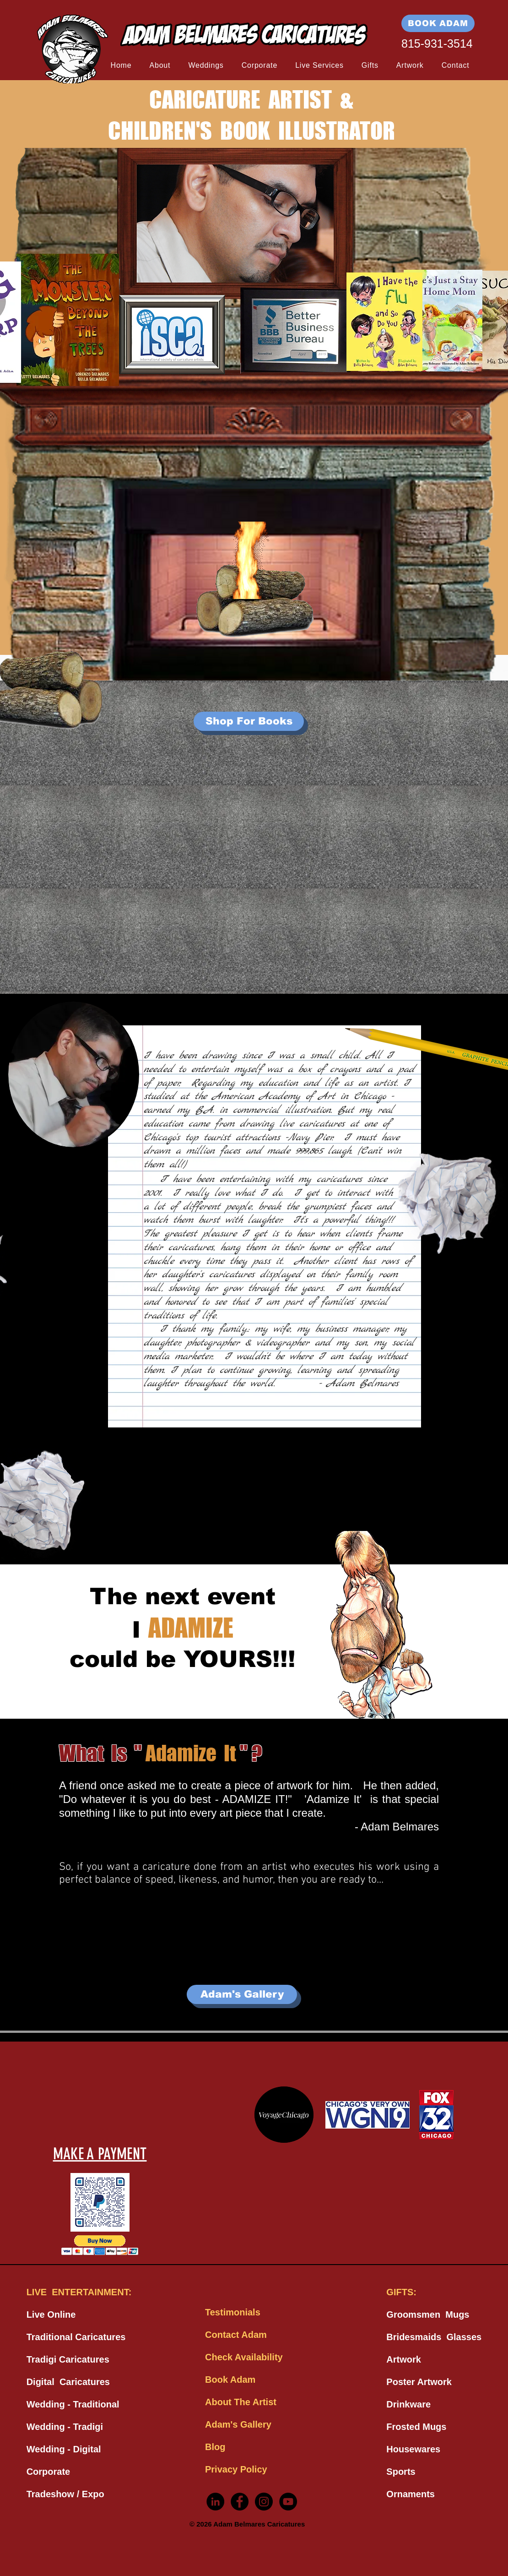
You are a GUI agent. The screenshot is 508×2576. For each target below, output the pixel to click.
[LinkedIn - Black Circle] (215, 2502)
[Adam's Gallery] (242, 1994)
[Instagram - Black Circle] (264, 2502)
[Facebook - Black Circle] (240, 2502)
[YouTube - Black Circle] (288, 2502)
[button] (160, 65)
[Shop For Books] (249, 721)
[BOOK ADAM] (438, 23)
